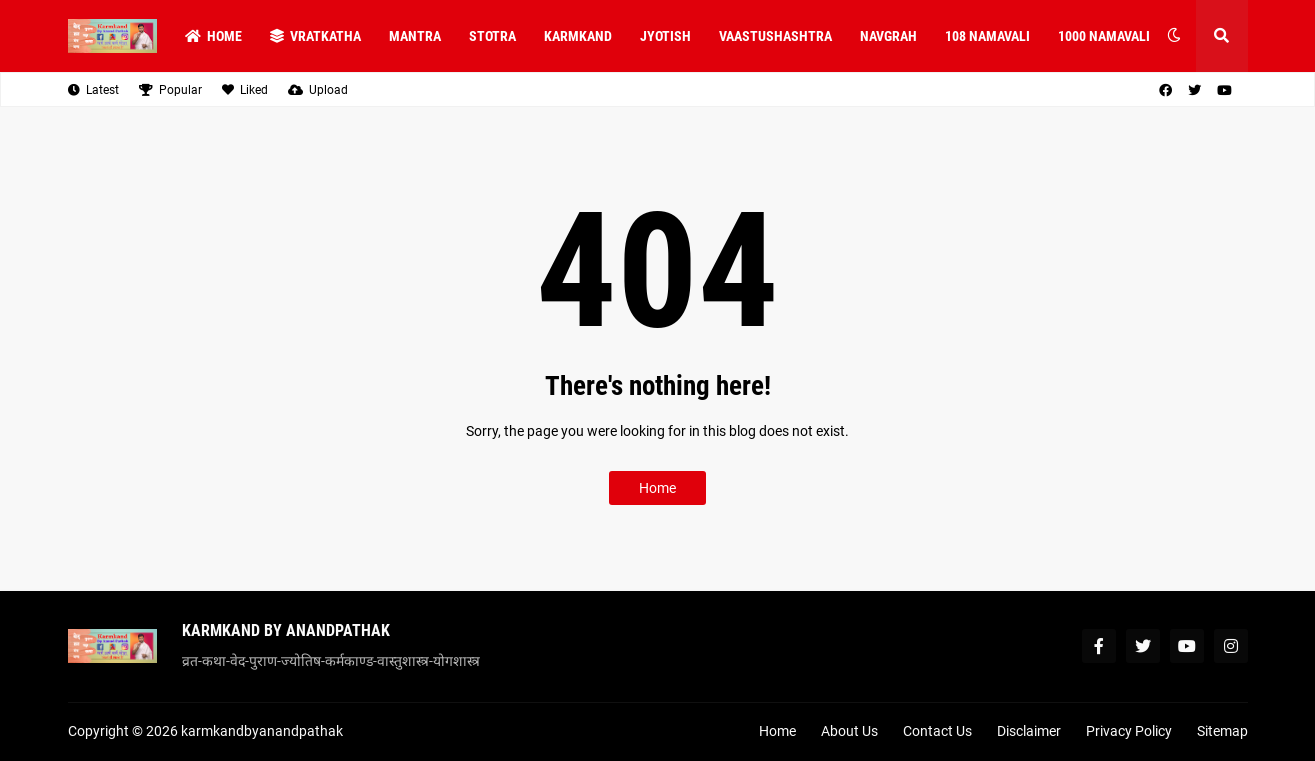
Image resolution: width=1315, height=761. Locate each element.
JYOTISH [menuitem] (665, 36)
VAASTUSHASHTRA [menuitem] (775, 36)
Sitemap (1222, 731)
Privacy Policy (1129, 731)
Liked (245, 90)
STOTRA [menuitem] (492, 36)
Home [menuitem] (213, 36)
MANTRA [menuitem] (415, 36)
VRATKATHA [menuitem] (315, 36)
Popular (170, 90)
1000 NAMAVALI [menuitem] (1104, 36)
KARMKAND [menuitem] (578, 36)
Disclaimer (1029, 731)
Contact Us (937, 731)
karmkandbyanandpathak (262, 731)
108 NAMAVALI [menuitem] (987, 36)
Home (657, 488)
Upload (318, 90)
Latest (93, 90)
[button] (1174, 36)
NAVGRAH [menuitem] (888, 36)
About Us (849, 731)
